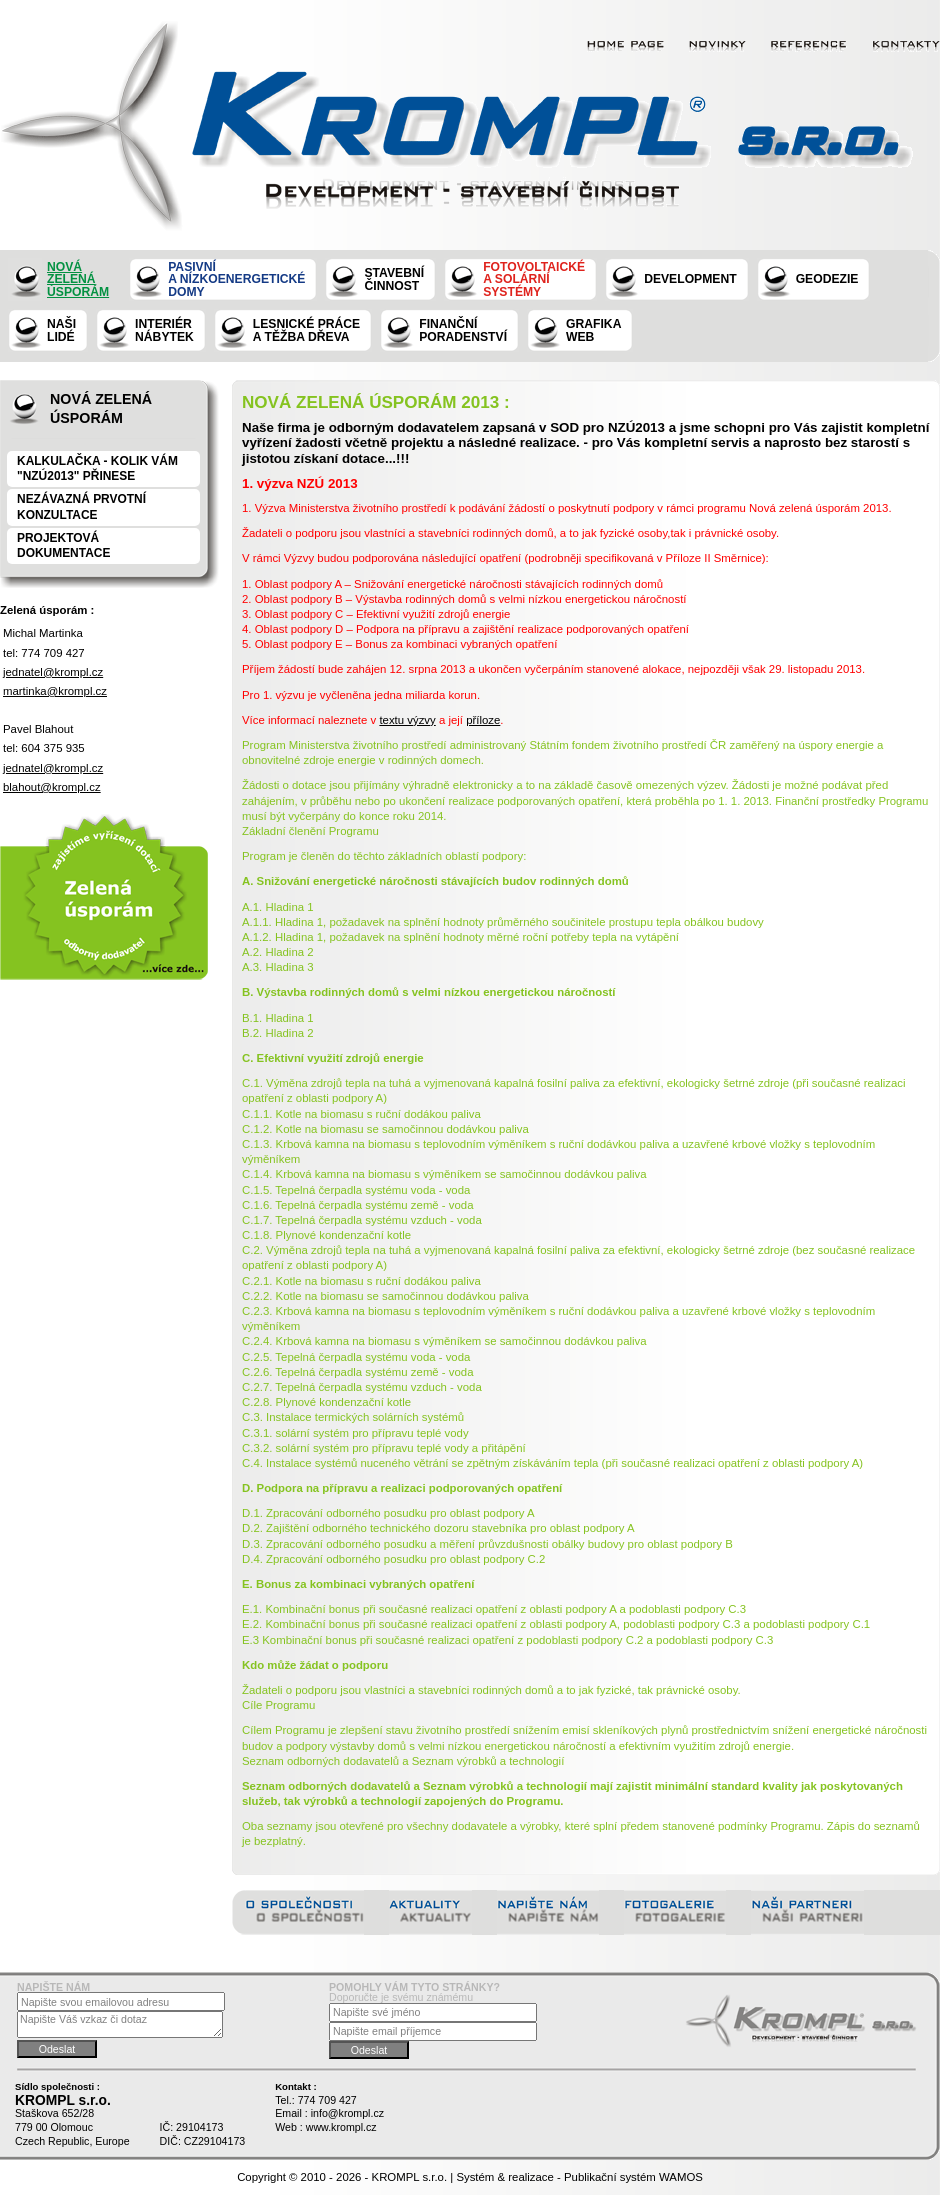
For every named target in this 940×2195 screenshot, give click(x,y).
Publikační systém (610, 2177)
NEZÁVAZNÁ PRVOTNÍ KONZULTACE (81, 506)
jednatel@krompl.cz (53, 672)
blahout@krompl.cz (52, 787)
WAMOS (681, 2177)
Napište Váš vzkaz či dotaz (120, 2024)
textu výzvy (407, 720)
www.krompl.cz (341, 2127)
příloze (483, 720)
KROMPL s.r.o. (410, 2177)
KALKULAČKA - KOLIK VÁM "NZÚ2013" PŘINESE (97, 468)
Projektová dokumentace (63, 545)
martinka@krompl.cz (55, 691)
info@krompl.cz (347, 2113)
